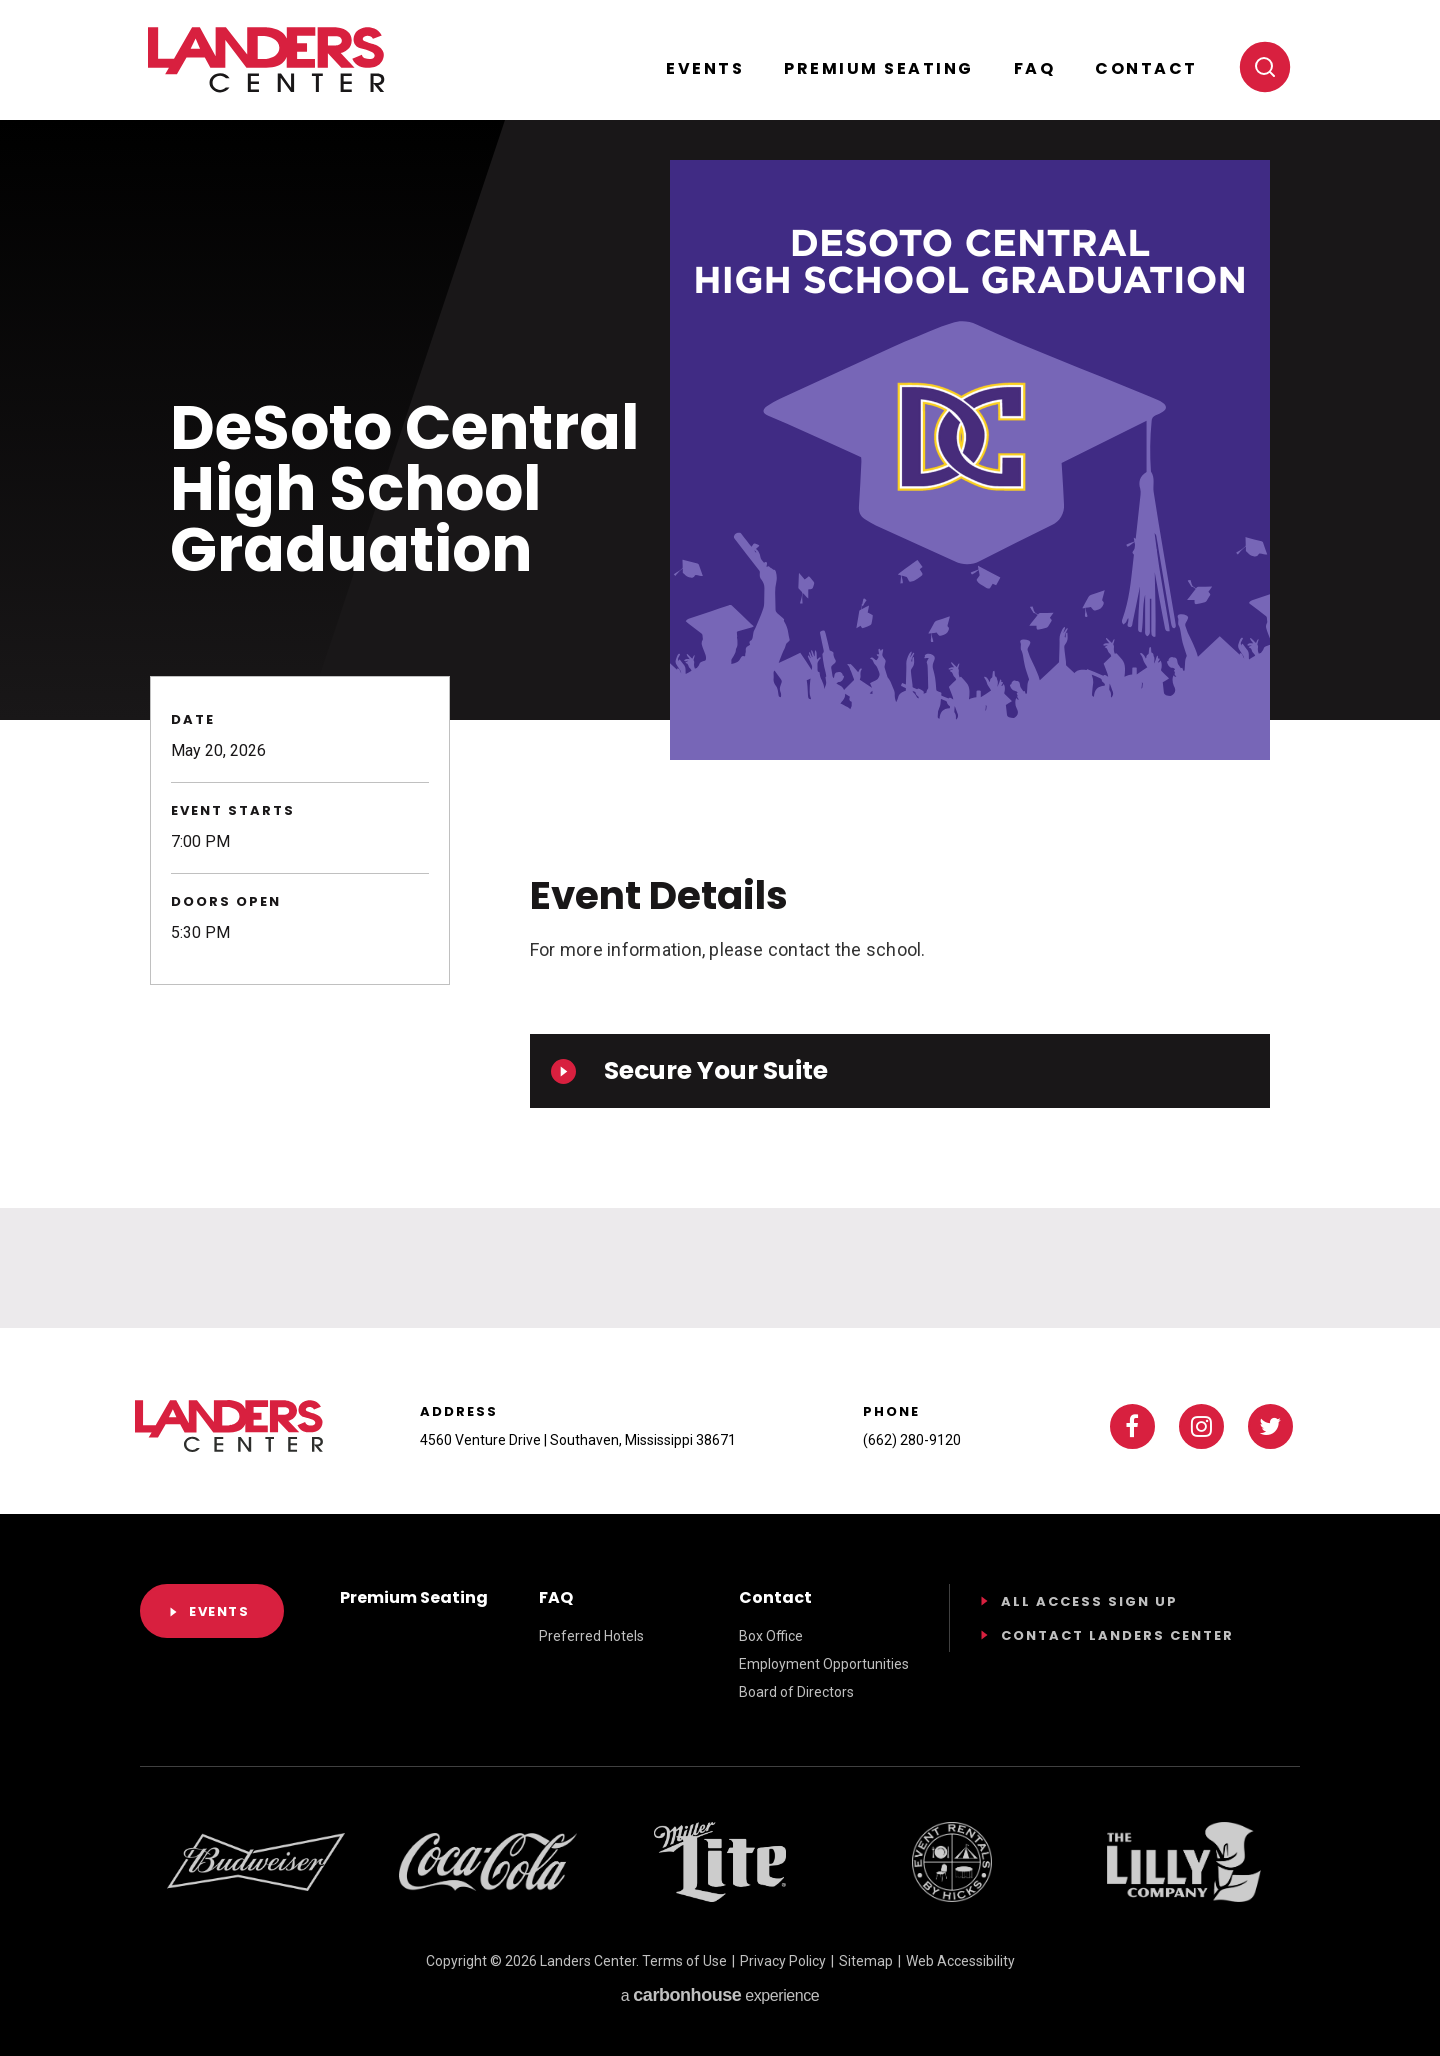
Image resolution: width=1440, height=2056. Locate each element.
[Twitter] (1270, 1426)
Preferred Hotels (591, 1636)
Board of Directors (796, 1692)
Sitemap (866, 1961)
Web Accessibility (960, 1961)
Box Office (771, 1636)
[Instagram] (1201, 1426)
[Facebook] (1132, 1426)
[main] (720, 664)
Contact (1146, 68)
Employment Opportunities (824, 1664)
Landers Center (266, 60)
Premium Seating (879, 68)
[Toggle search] (1265, 67)
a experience (720, 1995)
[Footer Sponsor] (256, 1862)
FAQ (1035, 68)
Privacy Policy (783, 1961)
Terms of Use (684, 1961)
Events (705, 68)
